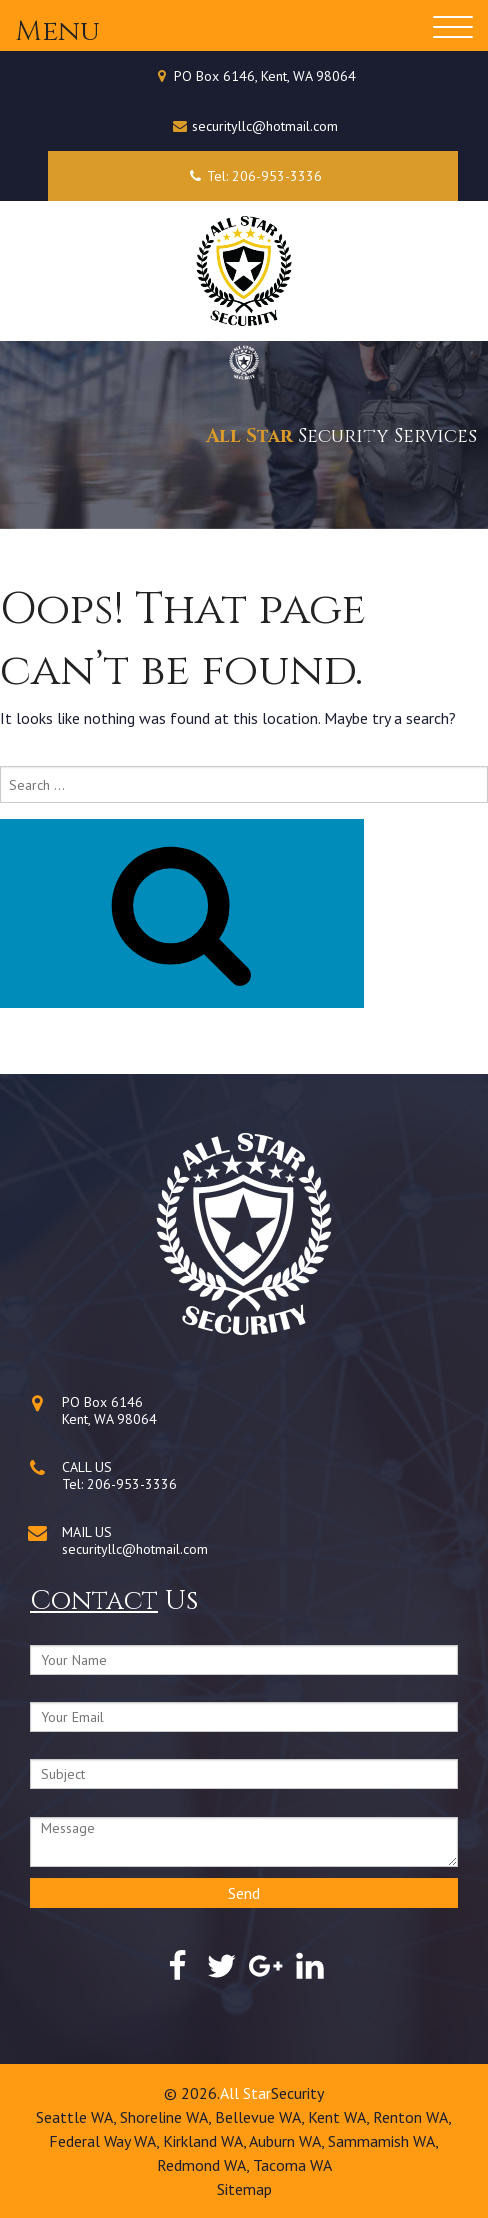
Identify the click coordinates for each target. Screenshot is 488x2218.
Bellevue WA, (261, 2117)
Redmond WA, (205, 2165)
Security (297, 2093)
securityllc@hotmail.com (265, 126)
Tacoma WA (292, 2165)
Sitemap (244, 2189)
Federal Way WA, (106, 2141)
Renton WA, (412, 2117)
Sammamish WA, (383, 2141)
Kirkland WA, (206, 2141)
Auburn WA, (288, 2141)
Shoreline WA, (167, 2117)
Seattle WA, (78, 2117)
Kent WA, (340, 2117)
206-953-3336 (132, 1484)
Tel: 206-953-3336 (252, 176)
